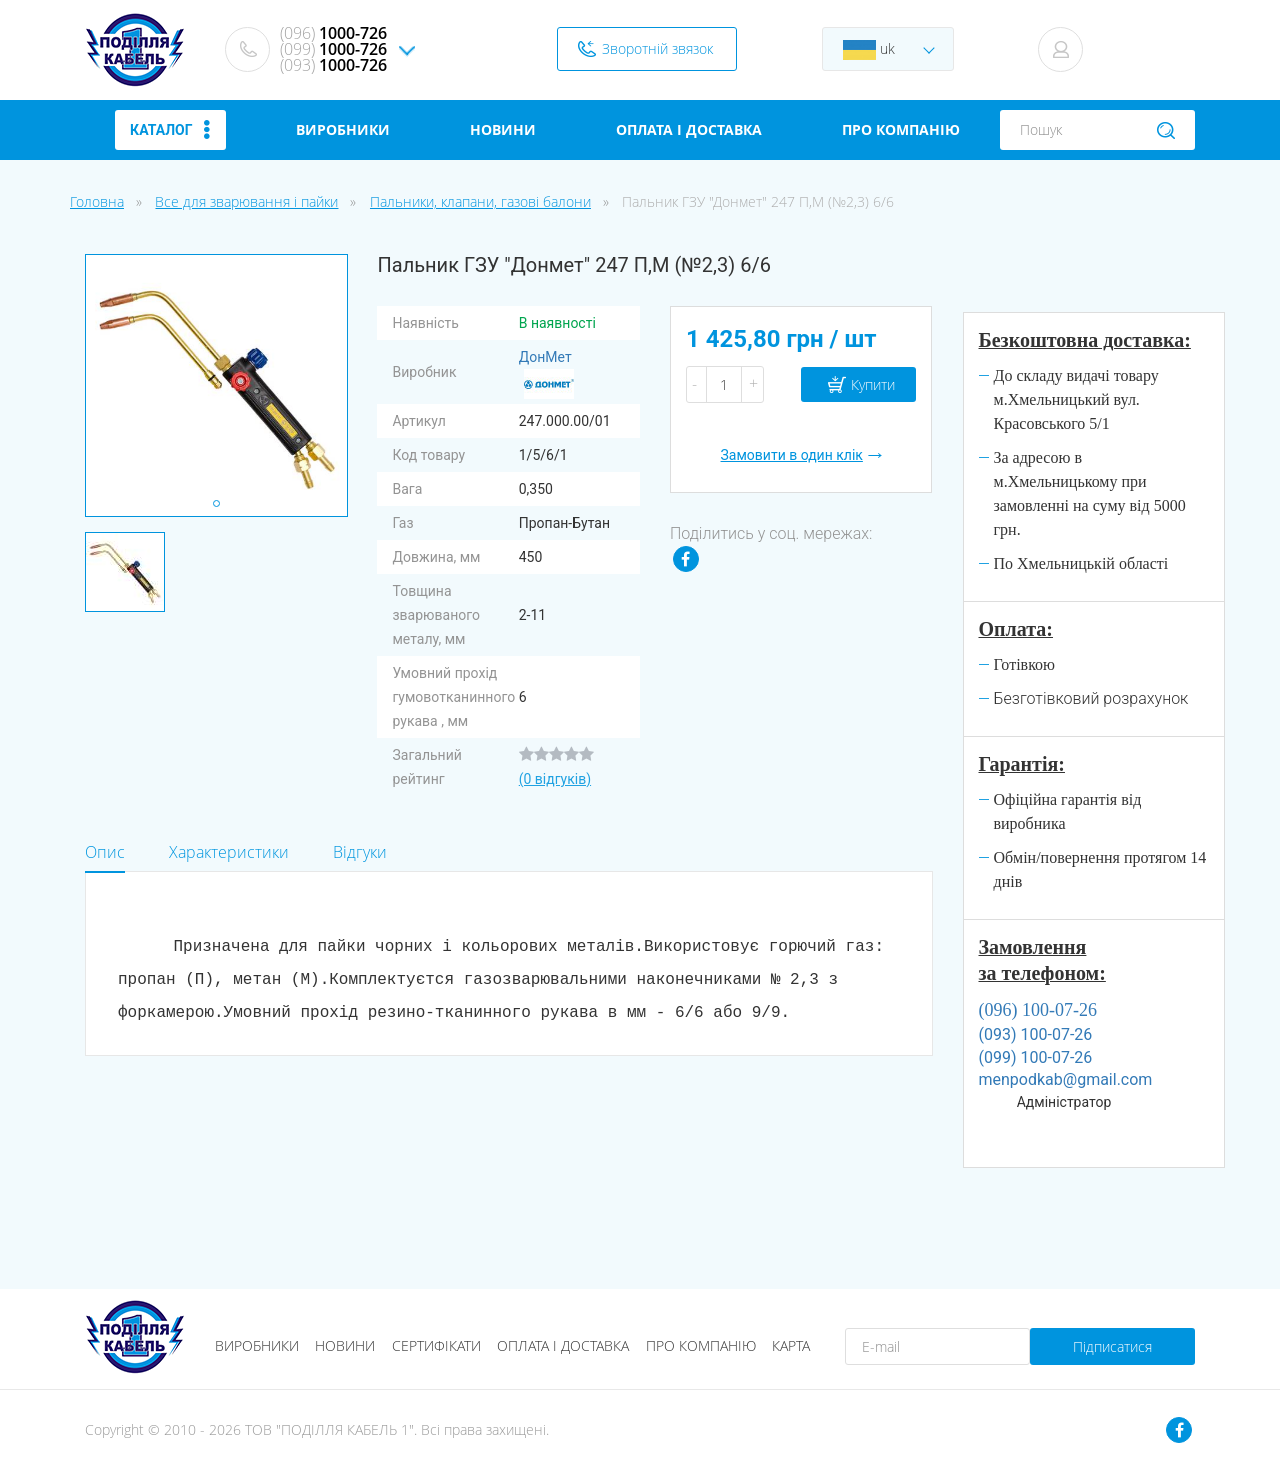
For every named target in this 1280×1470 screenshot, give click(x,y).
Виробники (257, 1345)
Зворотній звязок (657, 48)
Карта (791, 1345)
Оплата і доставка (563, 1345)
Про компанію (701, 1345)
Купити (873, 384)
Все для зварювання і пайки (246, 201)
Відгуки (360, 852)
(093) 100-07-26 (1036, 1034)
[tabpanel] (125, 572)
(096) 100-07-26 (1038, 1010)
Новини (345, 1345)
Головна (97, 201)
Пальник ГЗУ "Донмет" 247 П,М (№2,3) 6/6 (758, 201)
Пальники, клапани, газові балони (480, 201)
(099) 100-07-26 (1036, 1057)
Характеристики (229, 852)
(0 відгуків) (555, 779)
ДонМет (546, 374)
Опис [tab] (105, 852)
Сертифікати (436, 1345)
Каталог (170, 130)
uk (869, 49)
